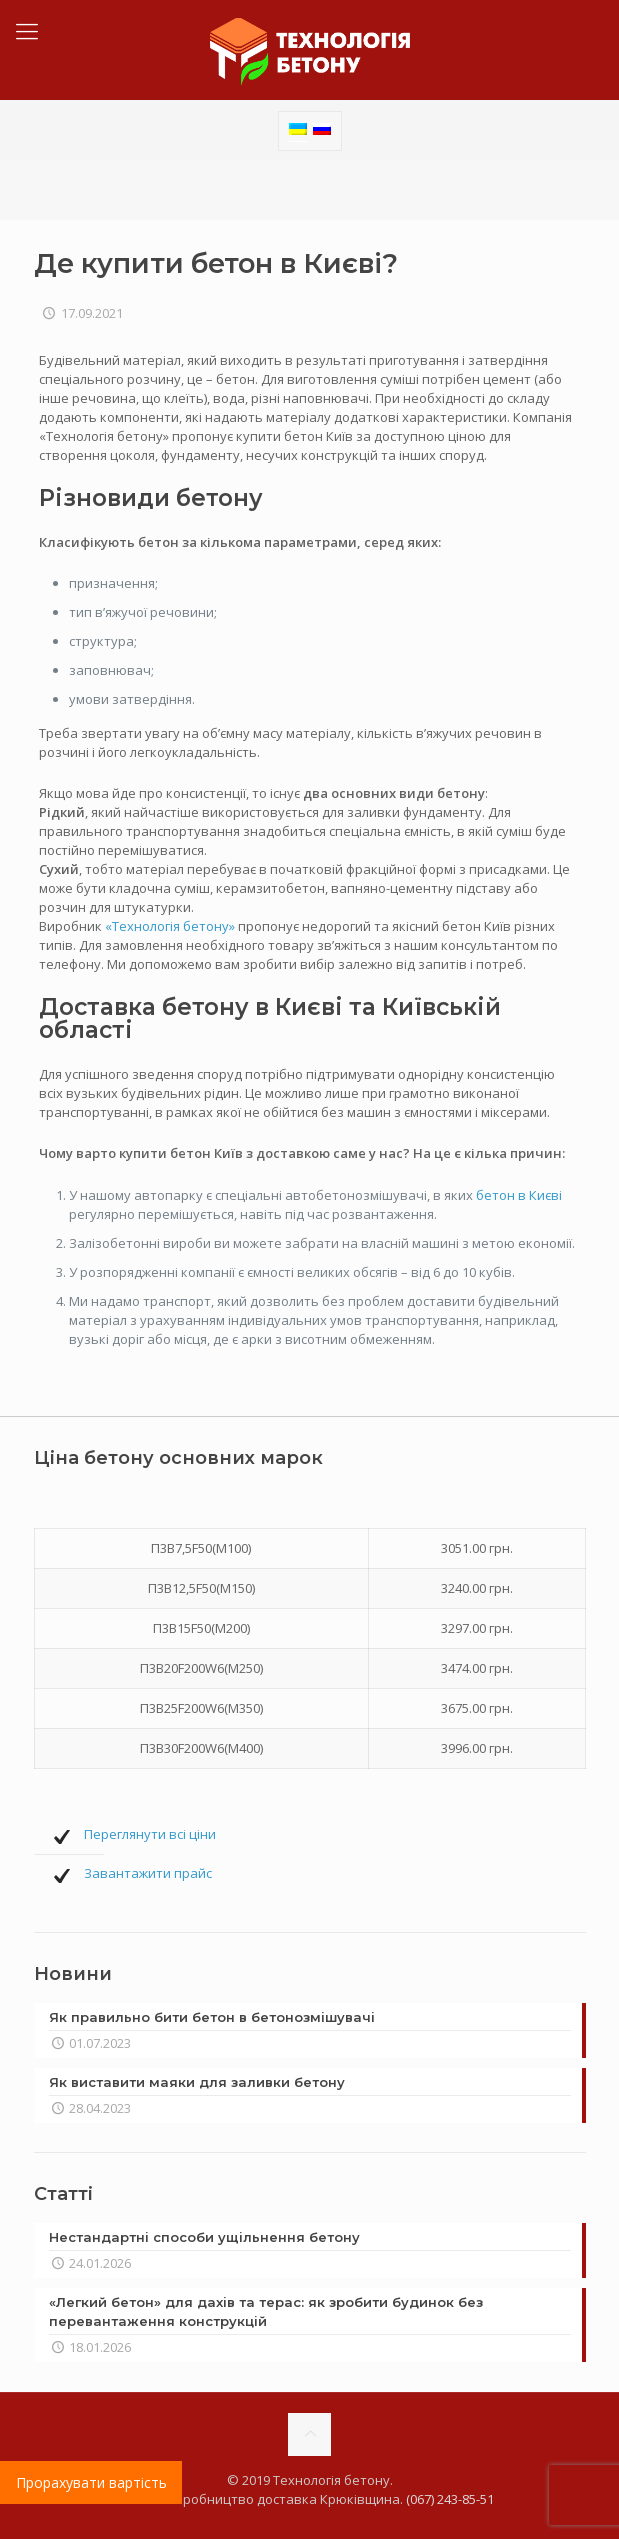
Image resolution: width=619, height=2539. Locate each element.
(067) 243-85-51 (450, 2499)
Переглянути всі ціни (150, 1834)
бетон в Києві (519, 1195)
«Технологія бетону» (170, 926)
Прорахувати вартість (91, 2482)
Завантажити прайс (148, 1873)
